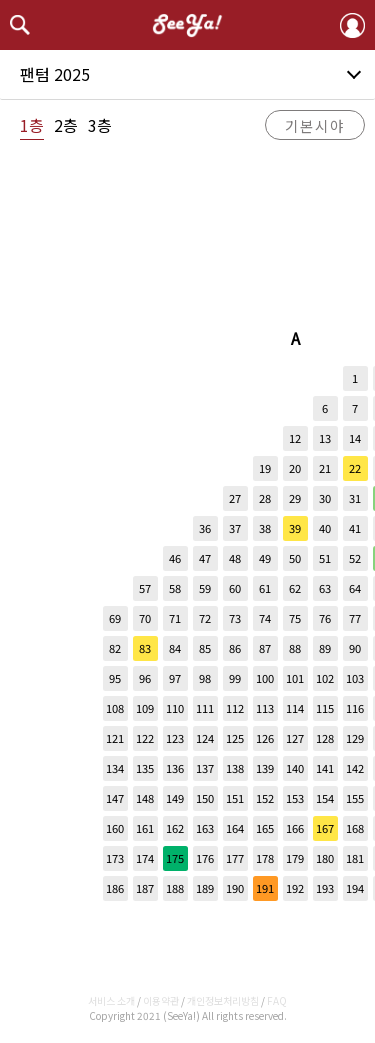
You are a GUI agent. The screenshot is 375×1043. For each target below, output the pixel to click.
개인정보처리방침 (223, 1000)
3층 (100, 125)
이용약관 (161, 1000)
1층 (32, 125)
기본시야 (315, 125)
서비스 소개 (111, 1000)
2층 (66, 125)
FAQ (277, 1000)
